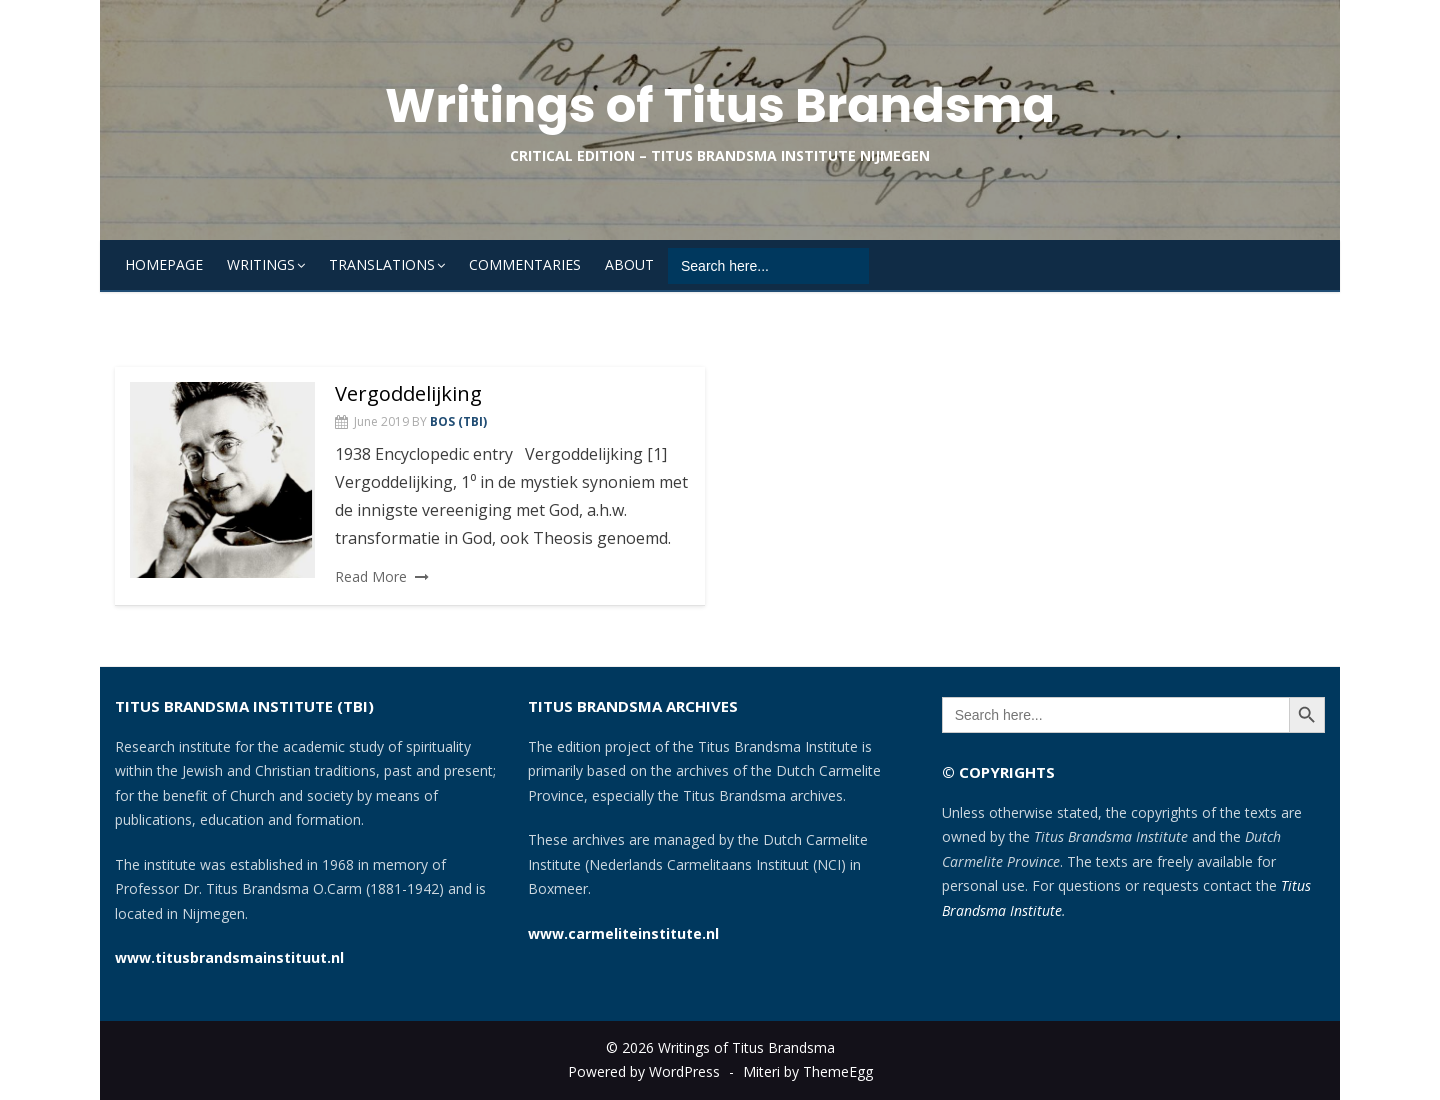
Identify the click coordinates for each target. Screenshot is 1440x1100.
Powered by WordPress (644, 1071)
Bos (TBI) (458, 421)
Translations (382, 264)
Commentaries (525, 264)
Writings (261, 264)
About (629, 264)
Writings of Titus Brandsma (720, 105)
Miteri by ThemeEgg (808, 1071)
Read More (371, 576)
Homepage (164, 264)
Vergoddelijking (408, 393)
